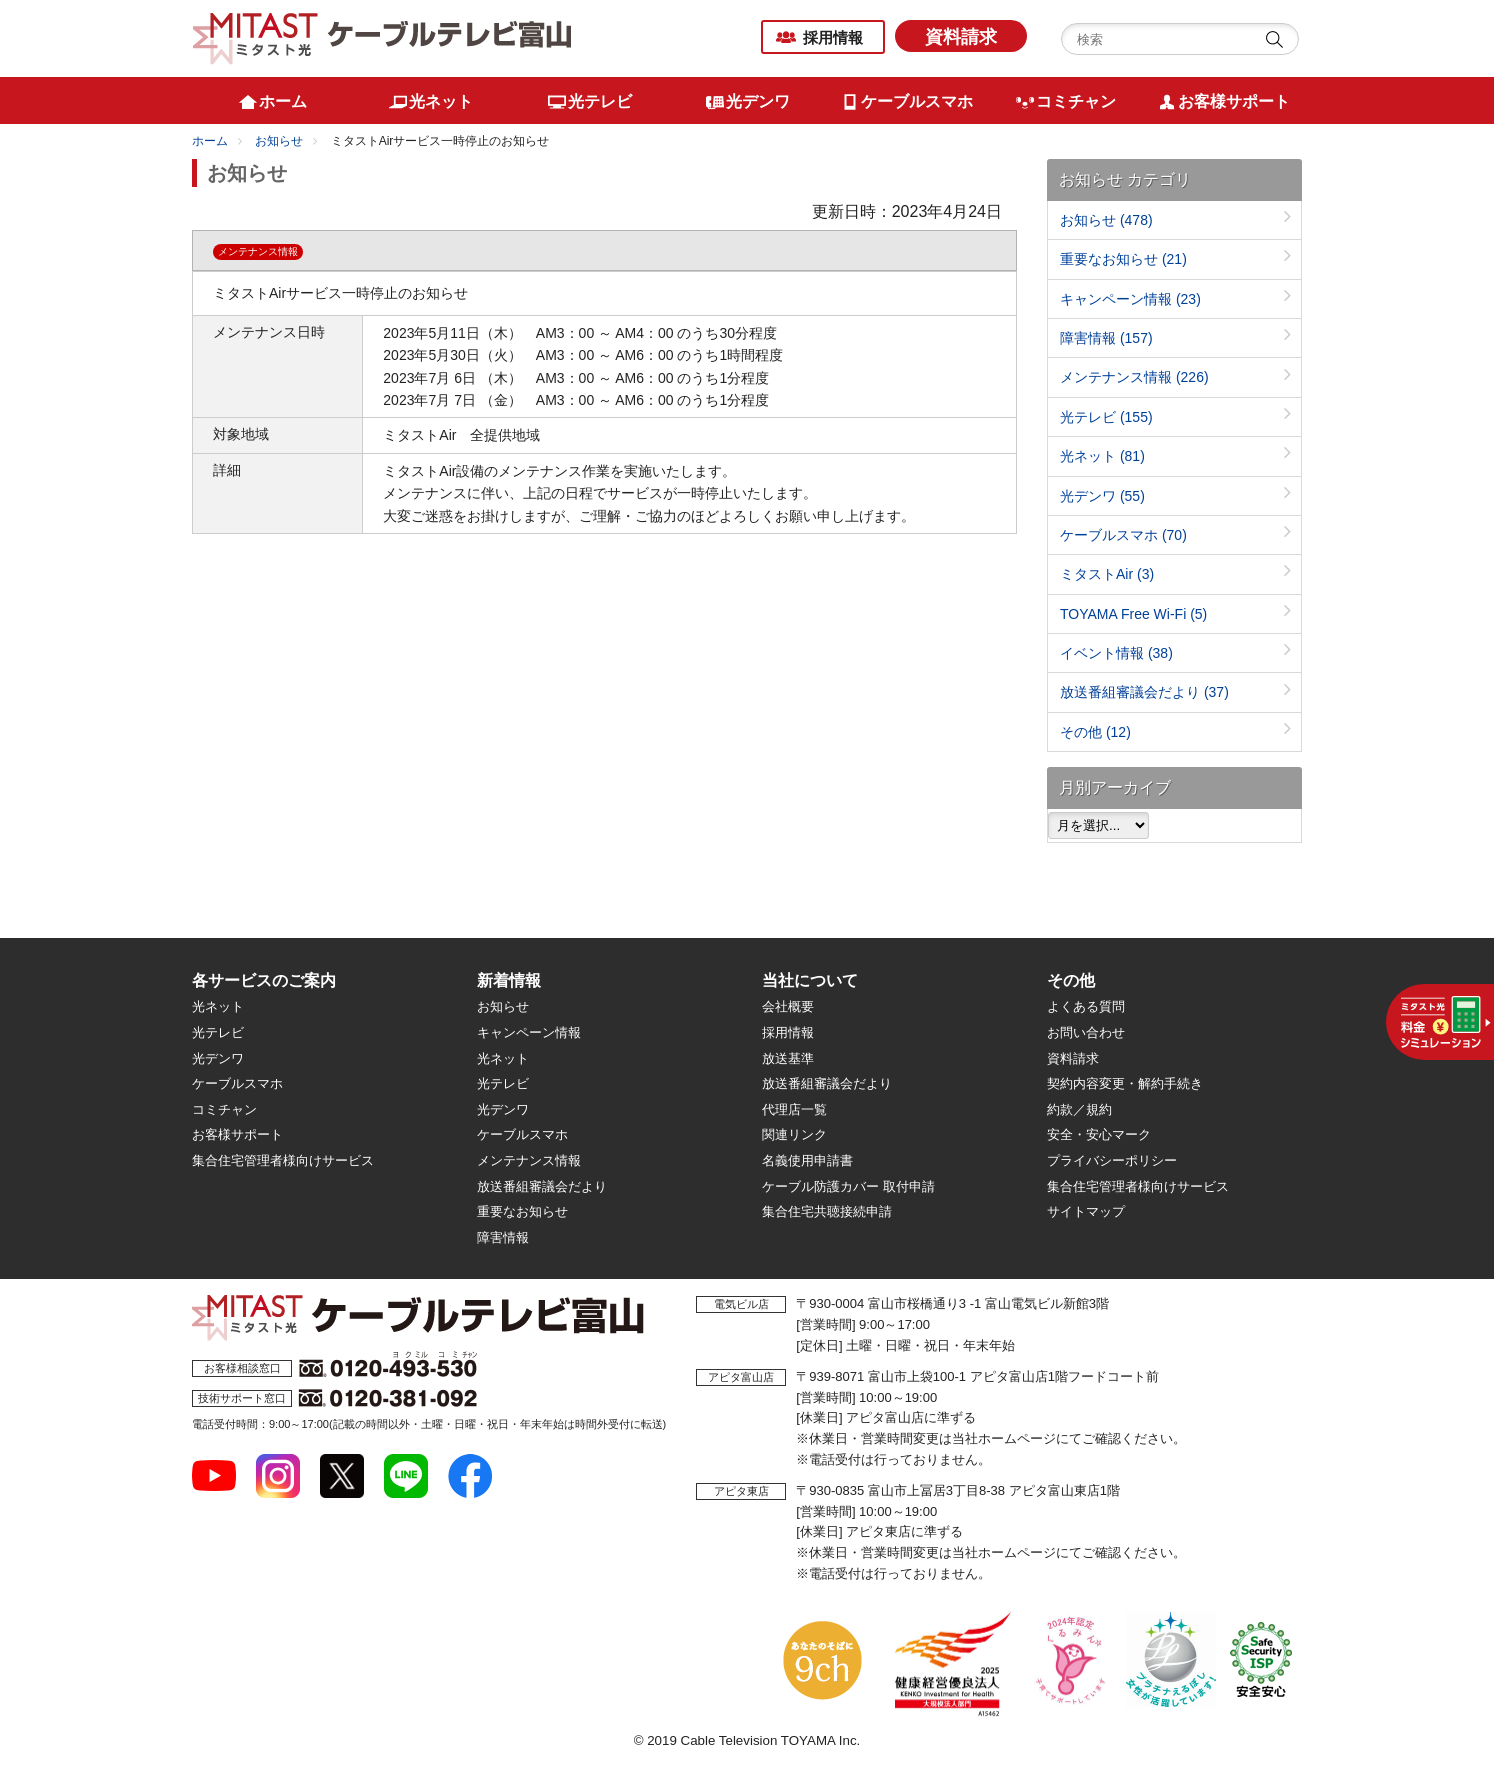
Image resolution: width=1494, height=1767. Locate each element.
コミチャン (224, 1109)
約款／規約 (1079, 1109)
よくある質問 (1086, 1006)
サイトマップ (1086, 1211)
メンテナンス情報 (1134, 377)
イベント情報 (1116, 653)
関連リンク (794, 1134)
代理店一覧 (794, 1109)
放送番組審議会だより (1144, 692)
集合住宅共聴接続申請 (827, 1211)
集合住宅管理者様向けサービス (283, 1160)
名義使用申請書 (807, 1160)
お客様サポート (237, 1134)
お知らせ (279, 141)
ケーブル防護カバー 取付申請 (848, 1186)
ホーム (210, 141)
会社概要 (788, 1006)
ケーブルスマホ (1123, 535)
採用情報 (833, 37)
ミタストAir (1107, 574)
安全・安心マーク (1099, 1134)
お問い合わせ (1086, 1032)
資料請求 (961, 37)
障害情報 (1106, 338)
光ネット (1102, 456)
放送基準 (788, 1058)
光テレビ (1106, 417)
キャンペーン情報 (1130, 299)
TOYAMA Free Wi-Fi (1133, 614)
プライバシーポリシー (1112, 1160)
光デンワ (1102, 496)
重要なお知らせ (1123, 259)
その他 (1095, 732)
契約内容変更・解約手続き (1125, 1083)
